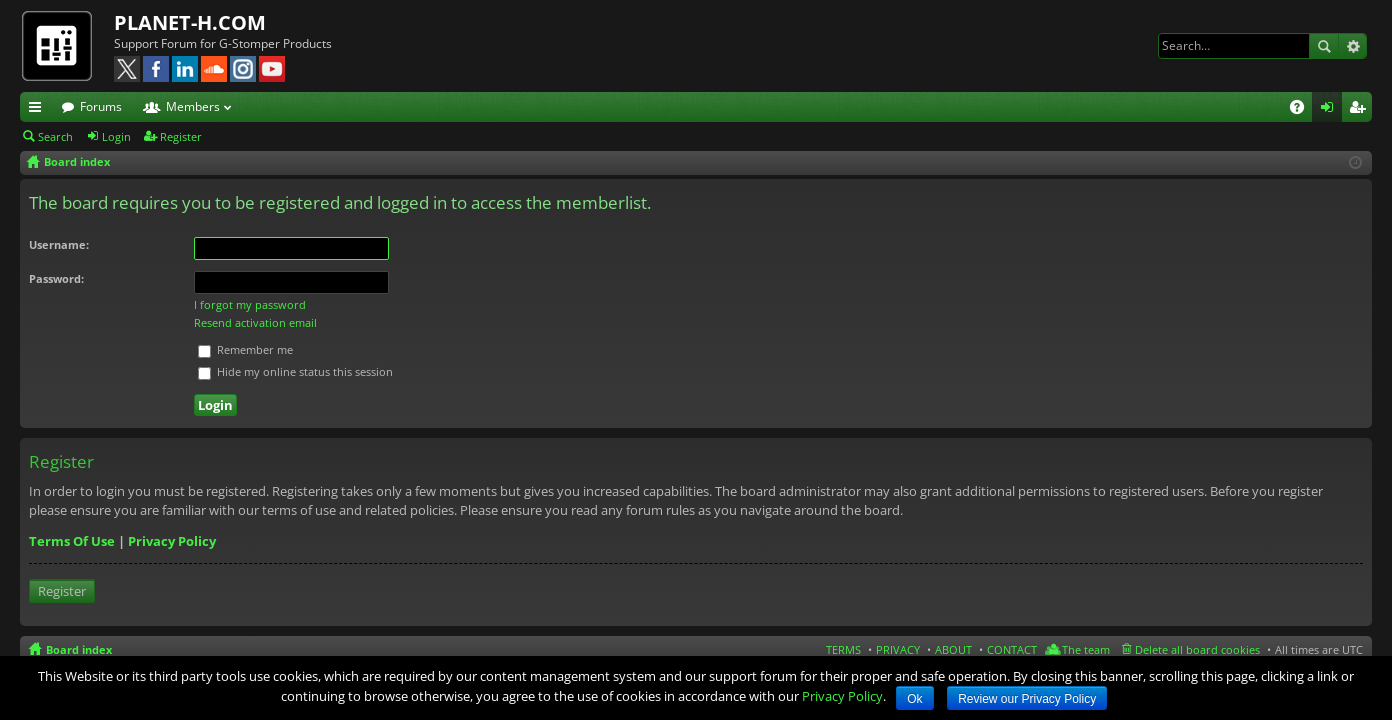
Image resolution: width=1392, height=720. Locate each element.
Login (116, 136)
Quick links (39, 110)
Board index (79, 649)
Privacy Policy (172, 541)
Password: (56, 278)
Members (193, 106)
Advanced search (1352, 46)
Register (181, 136)
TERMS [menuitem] (843, 649)
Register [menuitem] (1361, 110)
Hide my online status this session (295, 371)
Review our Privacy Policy (1027, 699)
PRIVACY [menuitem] (898, 649)
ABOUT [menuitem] (953, 649)
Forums (101, 106)
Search (1324, 46)
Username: (59, 244)
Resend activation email (255, 322)
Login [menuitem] (1331, 110)
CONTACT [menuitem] (1012, 649)
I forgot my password (250, 304)
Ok (914, 699)
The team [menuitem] (1086, 649)
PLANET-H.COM (190, 22)
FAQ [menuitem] (1303, 110)
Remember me (245, 349)
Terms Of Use (72, 541)
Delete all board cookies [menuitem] (1197, 649)
